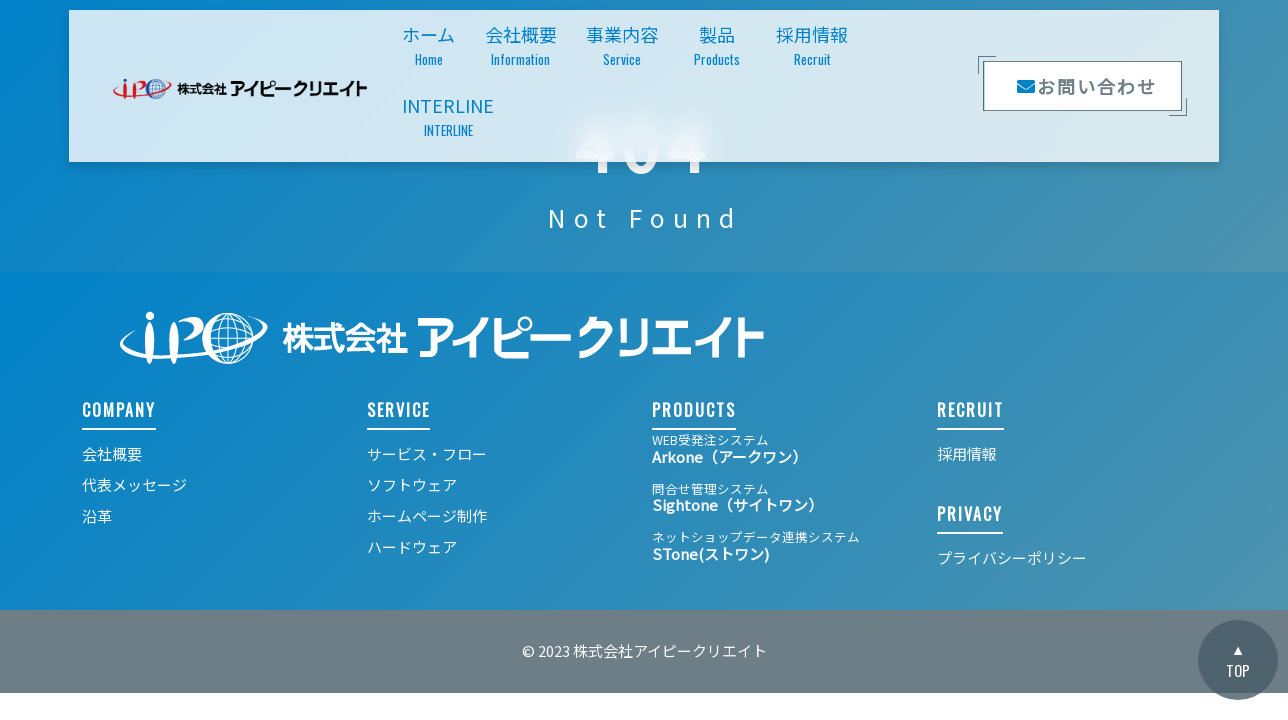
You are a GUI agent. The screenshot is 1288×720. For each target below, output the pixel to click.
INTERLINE (448, 119)
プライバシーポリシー (1012, 557)
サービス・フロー (427, 453)
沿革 (97, 515)
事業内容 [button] (622, 48)
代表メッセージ (134, 484)
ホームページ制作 (427, 515)
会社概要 (520, 48)
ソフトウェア (412, 484)
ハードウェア (412, 546)
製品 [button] (717, 48)
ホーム (428, 48)
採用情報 (812, 48)
